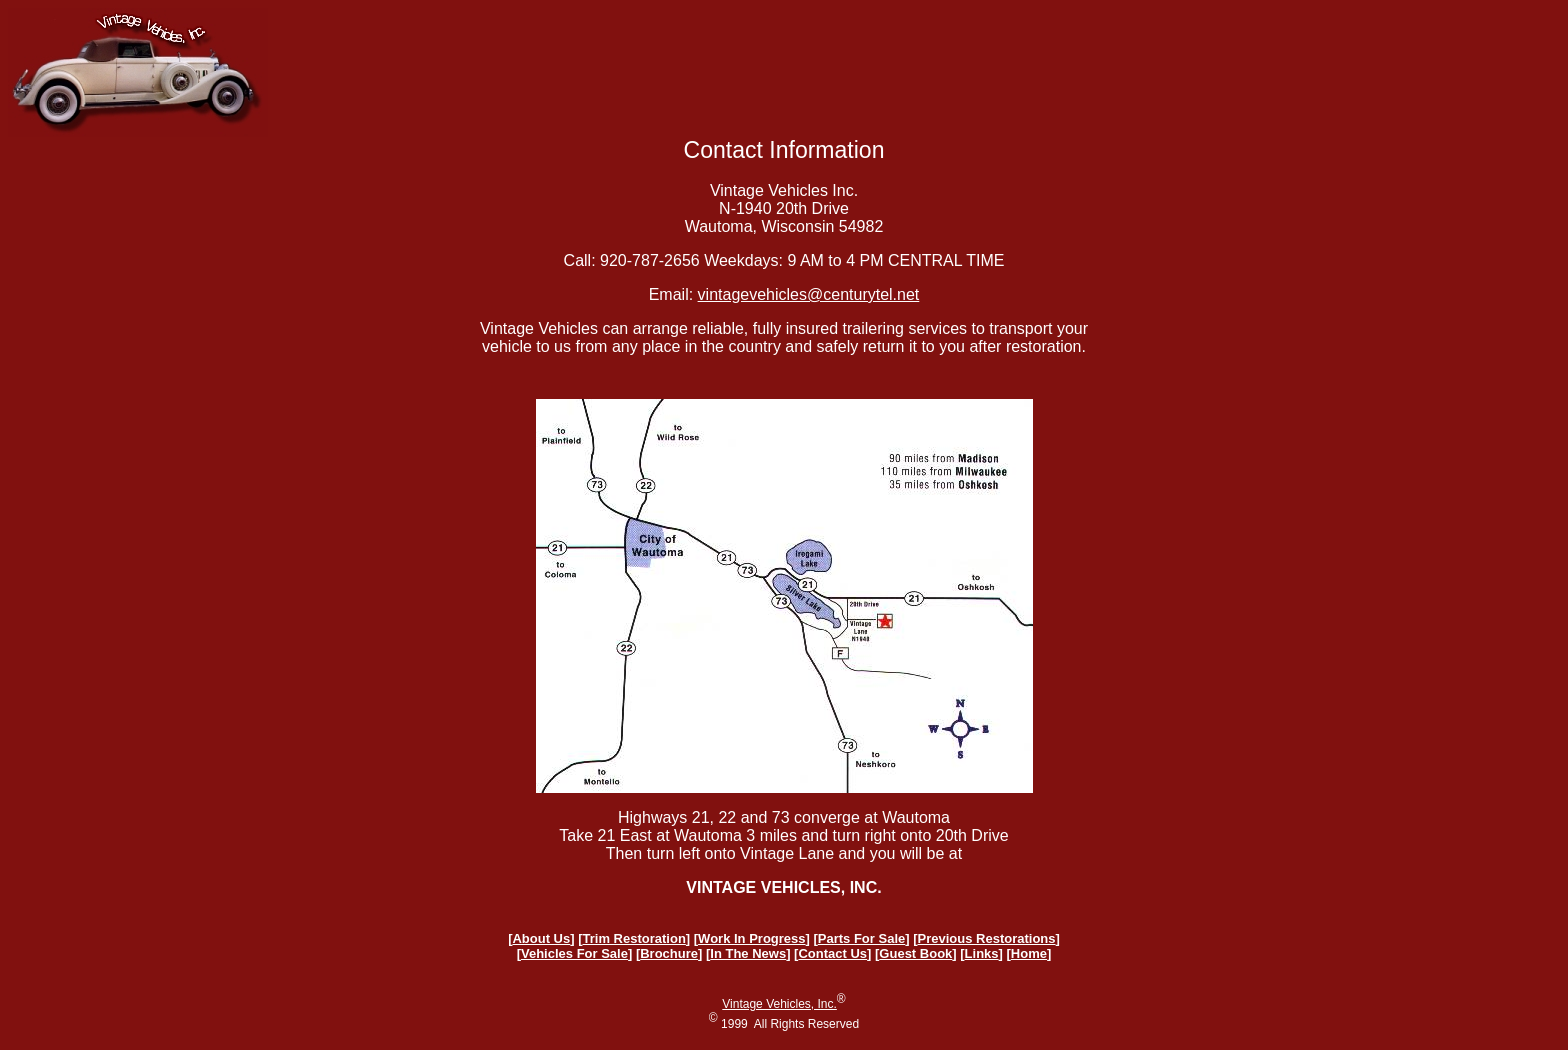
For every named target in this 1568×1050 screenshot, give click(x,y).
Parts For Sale (861, 938)
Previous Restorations (987, 938)
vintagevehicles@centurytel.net (809, 294)
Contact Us (832, 953)
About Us (541, 938)
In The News (748, 953)
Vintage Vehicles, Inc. (779, 1004)
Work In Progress (751, 938)
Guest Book (915, 953)
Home (1029, 953)
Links (982, 953)
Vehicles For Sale (574, 953)
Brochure (669, 953)
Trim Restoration (634, 938)
